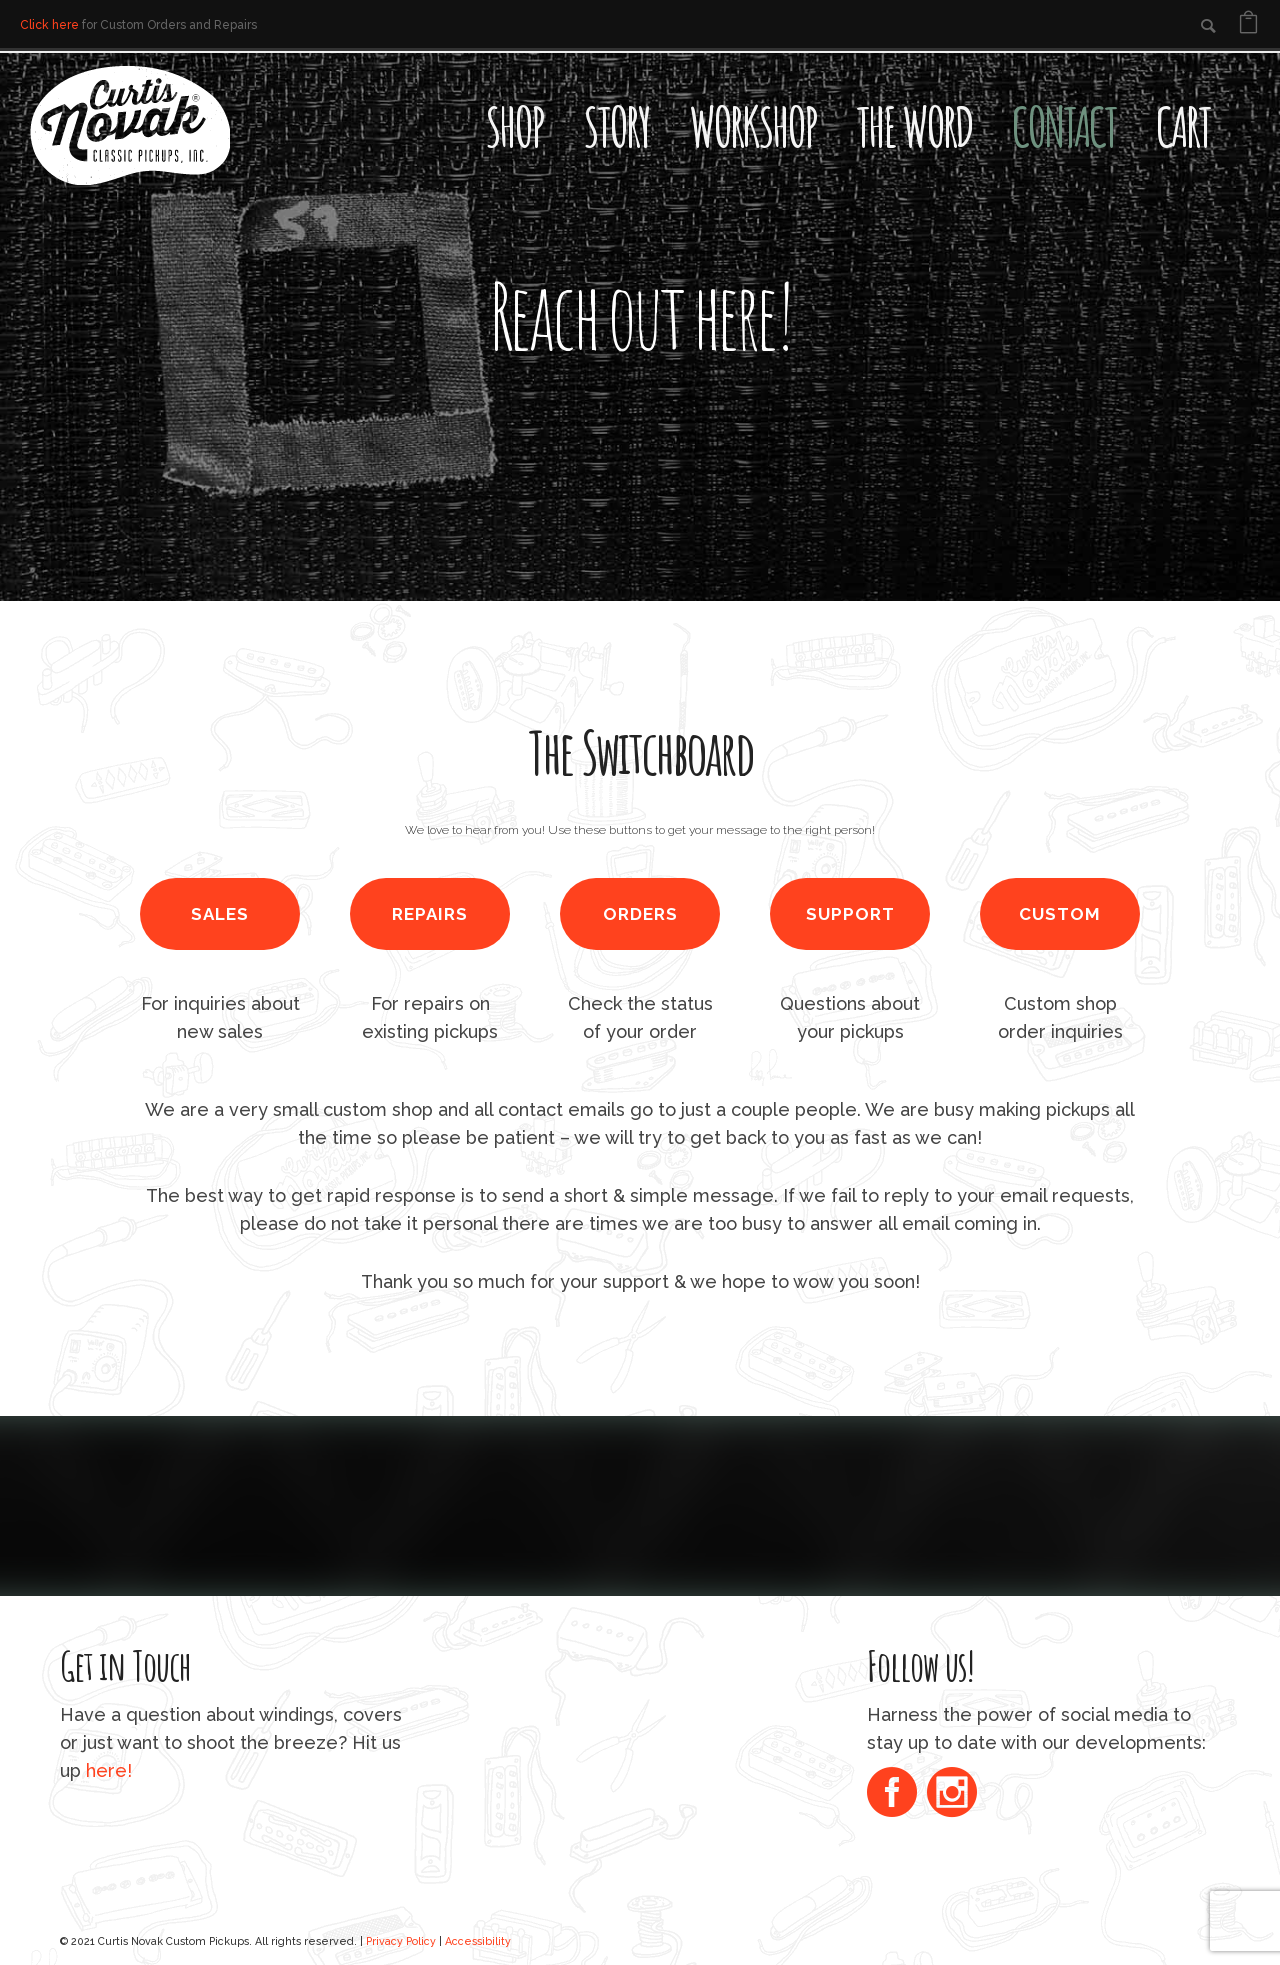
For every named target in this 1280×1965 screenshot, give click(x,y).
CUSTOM (1060, 914)
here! (109, 1770)
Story (616, 126)
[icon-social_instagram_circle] (952, 1794)
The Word (914, 126)
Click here (49, 25)
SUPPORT (850, 914)
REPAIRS (430, 914)
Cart (1183, 126)
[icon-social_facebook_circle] (897, 1794)
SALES (220, 914)
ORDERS (640, 914)
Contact (1064, 126)
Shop (514, 126)
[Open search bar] (1250, 86)
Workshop (752, 126)
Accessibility (478, 1941)
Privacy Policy (401, 1941)
